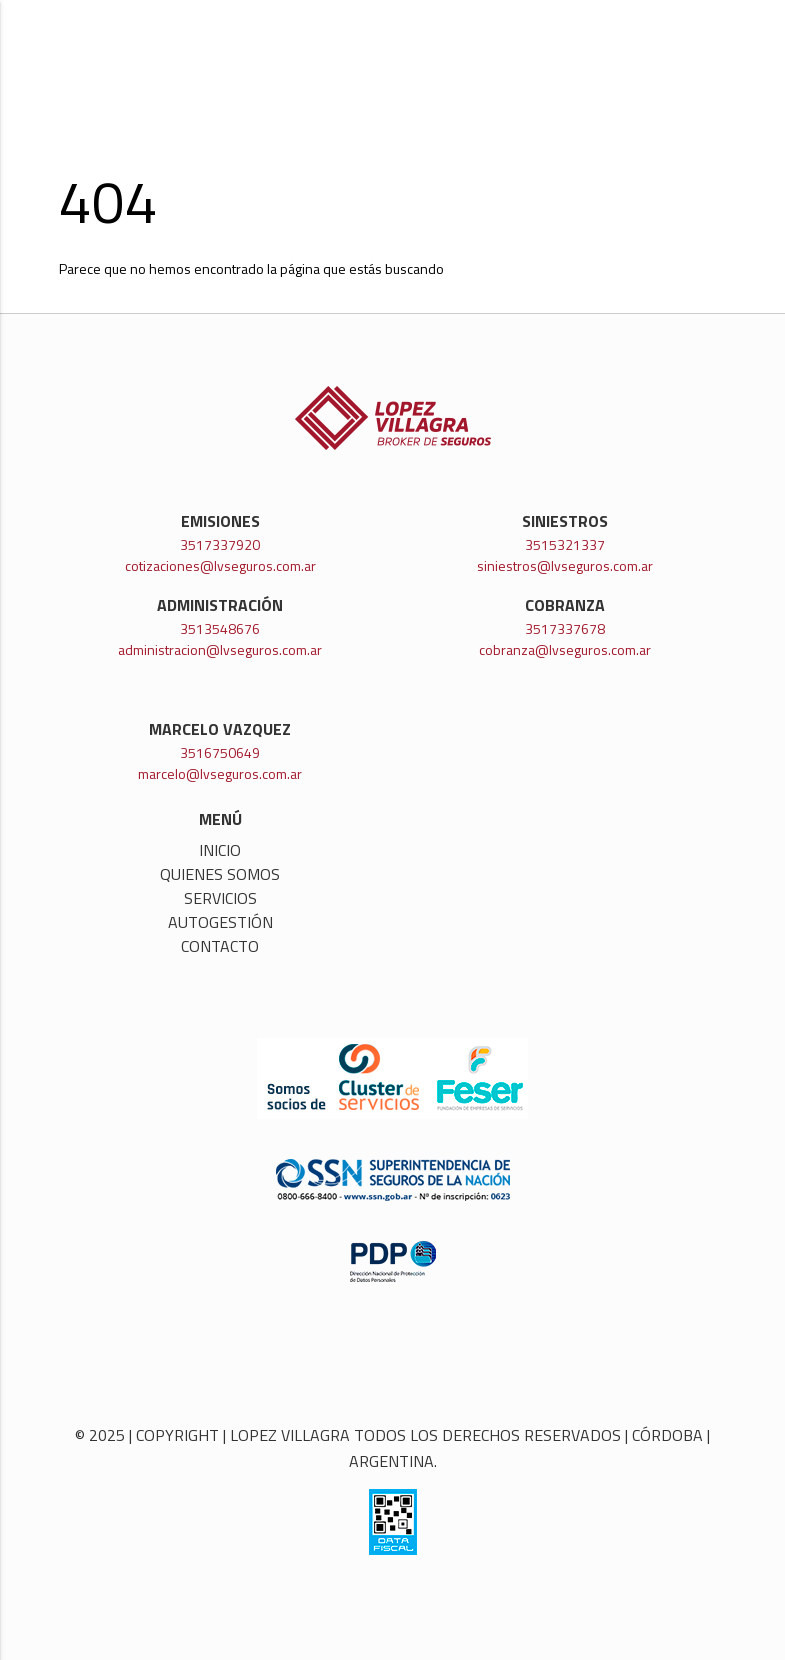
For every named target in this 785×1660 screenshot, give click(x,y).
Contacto (220, 946)
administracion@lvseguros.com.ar (220, 649)
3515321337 (565, 544)
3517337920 (220, 544)
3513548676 (220, 628)
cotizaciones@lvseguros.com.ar (220, 565)
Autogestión (220, 922)
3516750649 (220, 752)
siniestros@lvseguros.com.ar (565, 565)
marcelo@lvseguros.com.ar (220, 773)
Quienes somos (220, 874)
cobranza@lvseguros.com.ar (565, 649)
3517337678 (565, 628)
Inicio (220, 850)
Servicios (220, 898)
